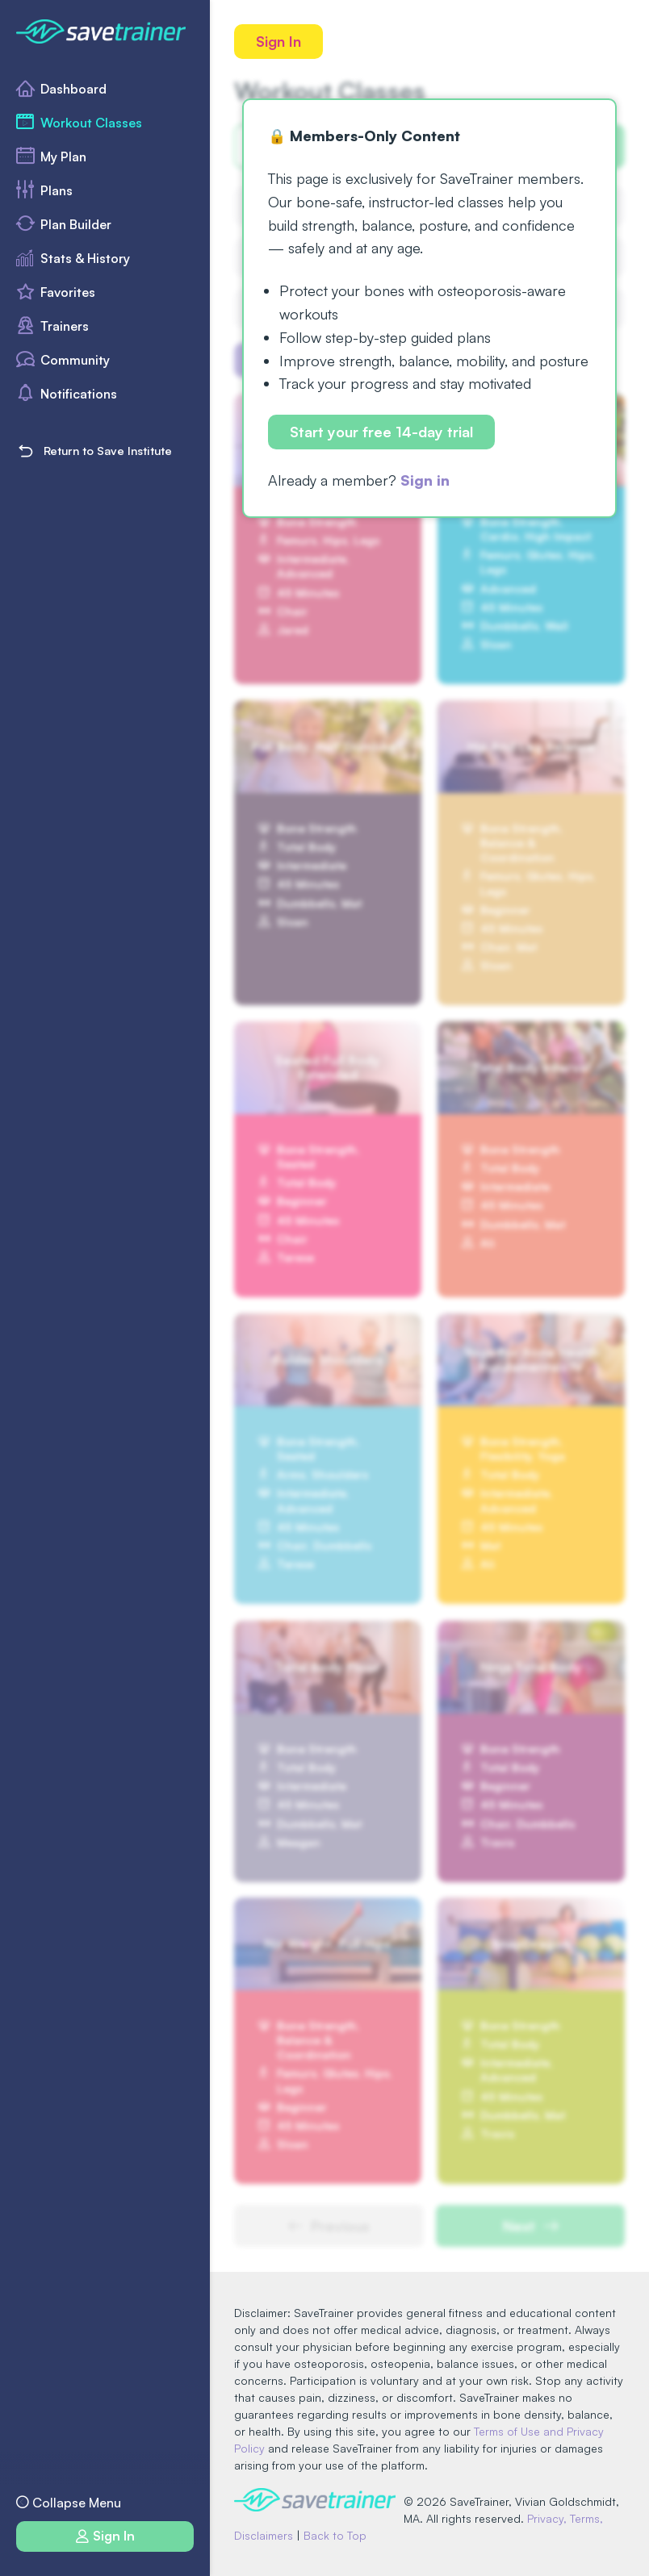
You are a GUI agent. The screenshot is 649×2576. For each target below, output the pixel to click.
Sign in (425, 480)
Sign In (278, 41)
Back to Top (335, 2535)
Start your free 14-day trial (381, 431)
